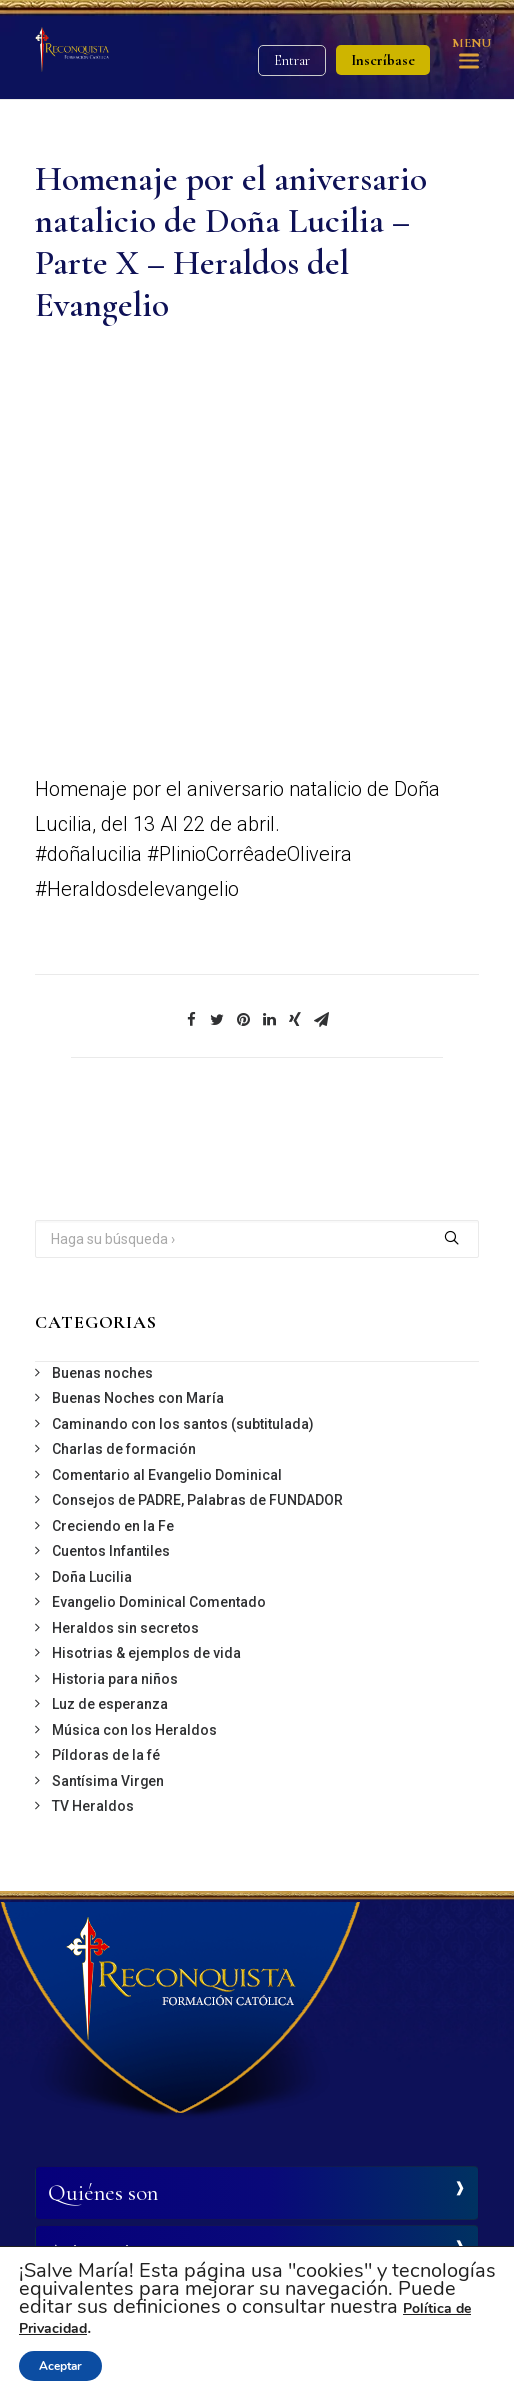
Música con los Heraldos (134, 1730)
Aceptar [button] (60, 2366)
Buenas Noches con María (138, 1398)
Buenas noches (102, 1373)
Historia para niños (115, 1679)
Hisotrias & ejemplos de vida (146, 1653)
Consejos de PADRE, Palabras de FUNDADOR (197, 1500)
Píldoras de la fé (106, 1755)
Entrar (292, 60)
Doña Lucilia (92, 1577)
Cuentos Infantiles (111, 1551)
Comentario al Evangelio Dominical (167, 1475)
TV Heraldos (93, 1806)
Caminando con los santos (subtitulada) (183, 1424)
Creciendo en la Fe (113, 1526)
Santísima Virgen (108, 1781)
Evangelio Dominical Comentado (159, 1602)
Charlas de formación (124, 1449)
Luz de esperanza (110, 1704)
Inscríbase (383, 60)
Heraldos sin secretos (125, 1628)
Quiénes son (103, 2193)
